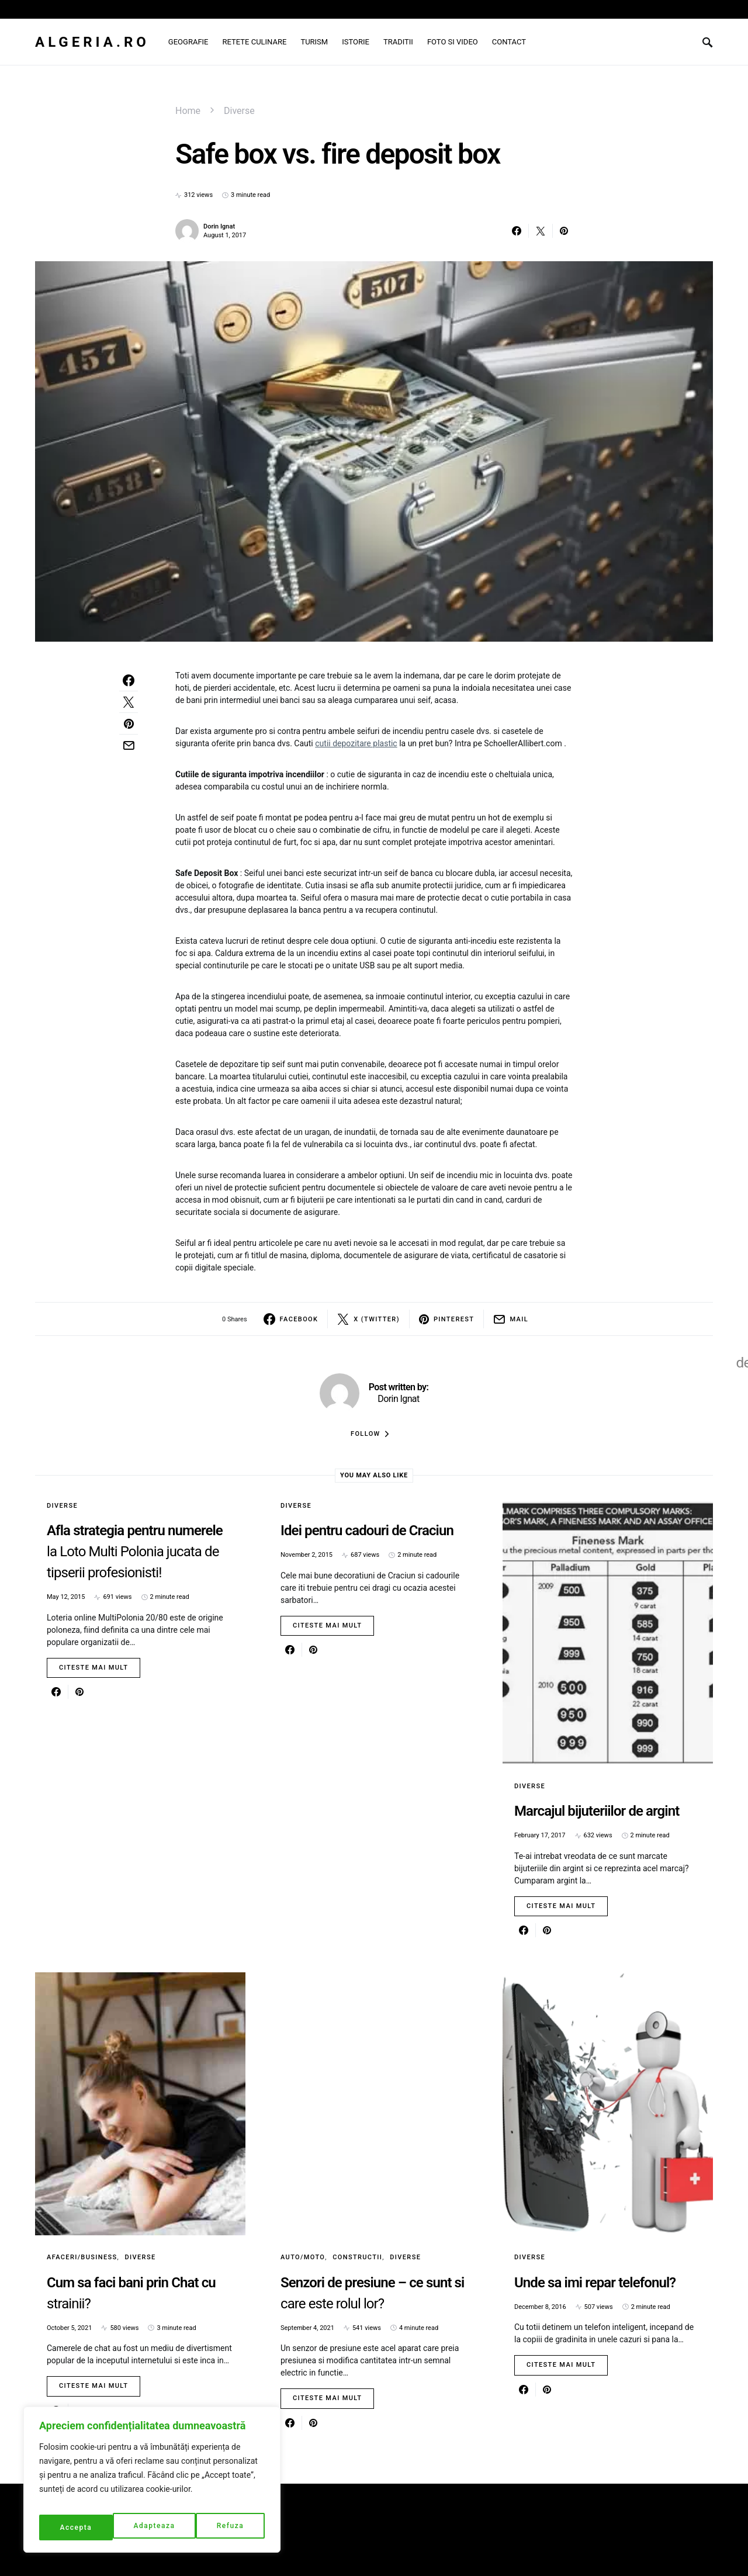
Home (187, 110)
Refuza (157, 2527)
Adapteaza (80, 2527)
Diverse (239, 110)
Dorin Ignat (219, 226)
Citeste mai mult (93, 1667)
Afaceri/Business (82, 2257)
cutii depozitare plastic (356, 743)
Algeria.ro (92, 42)
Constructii (357, 2257)
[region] (151, 2484)
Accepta (229, 2527)
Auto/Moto (302, 2257)
